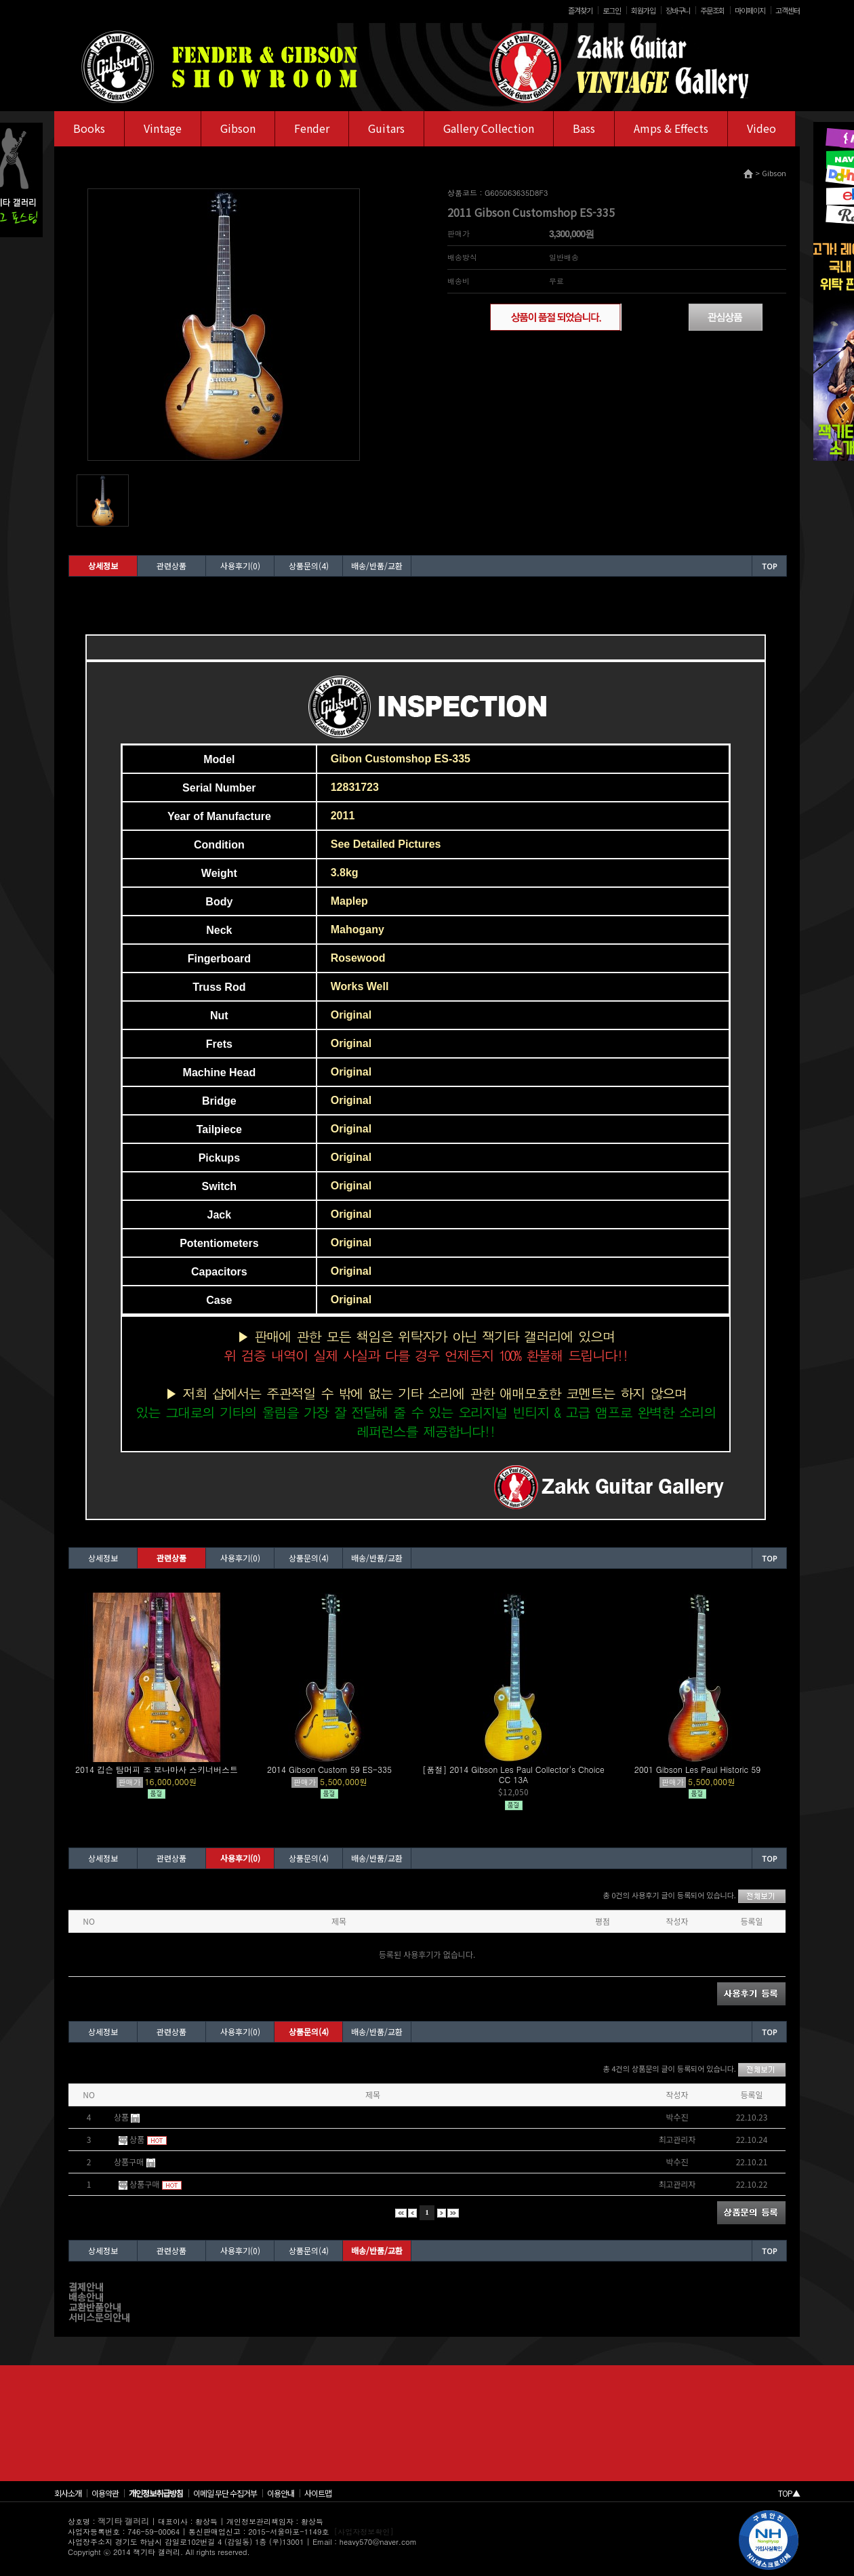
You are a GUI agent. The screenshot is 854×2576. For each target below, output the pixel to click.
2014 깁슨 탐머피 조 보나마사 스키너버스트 (156, 1769)
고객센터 (787, 10)
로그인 (612, 10)
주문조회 (712, 10)
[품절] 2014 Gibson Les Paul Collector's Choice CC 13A (513, 1774)
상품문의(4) (309, 565)
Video (761, 128)
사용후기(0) (240, 565)
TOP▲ (789, 2493)
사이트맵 (317, 2493)
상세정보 (103, 565)
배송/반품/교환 (377, 565)
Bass (584, 128)
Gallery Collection (488, 128)
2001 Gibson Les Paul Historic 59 (697, 1769)
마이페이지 (750, 10)
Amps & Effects (671, 128)
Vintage (163, 128)
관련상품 (171, 565)
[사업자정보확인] (364, 2532)
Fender (311, 128)
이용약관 (105, 2493)
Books (89, 128)
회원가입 (643, 10)
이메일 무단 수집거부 (225, 2493)
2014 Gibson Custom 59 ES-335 (329, 1769)
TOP (769, 565)
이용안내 (280, 2493)
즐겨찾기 (580, 10)
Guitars (386, 128)
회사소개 (67, 2493)
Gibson (238, 128)
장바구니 (678, 10)
